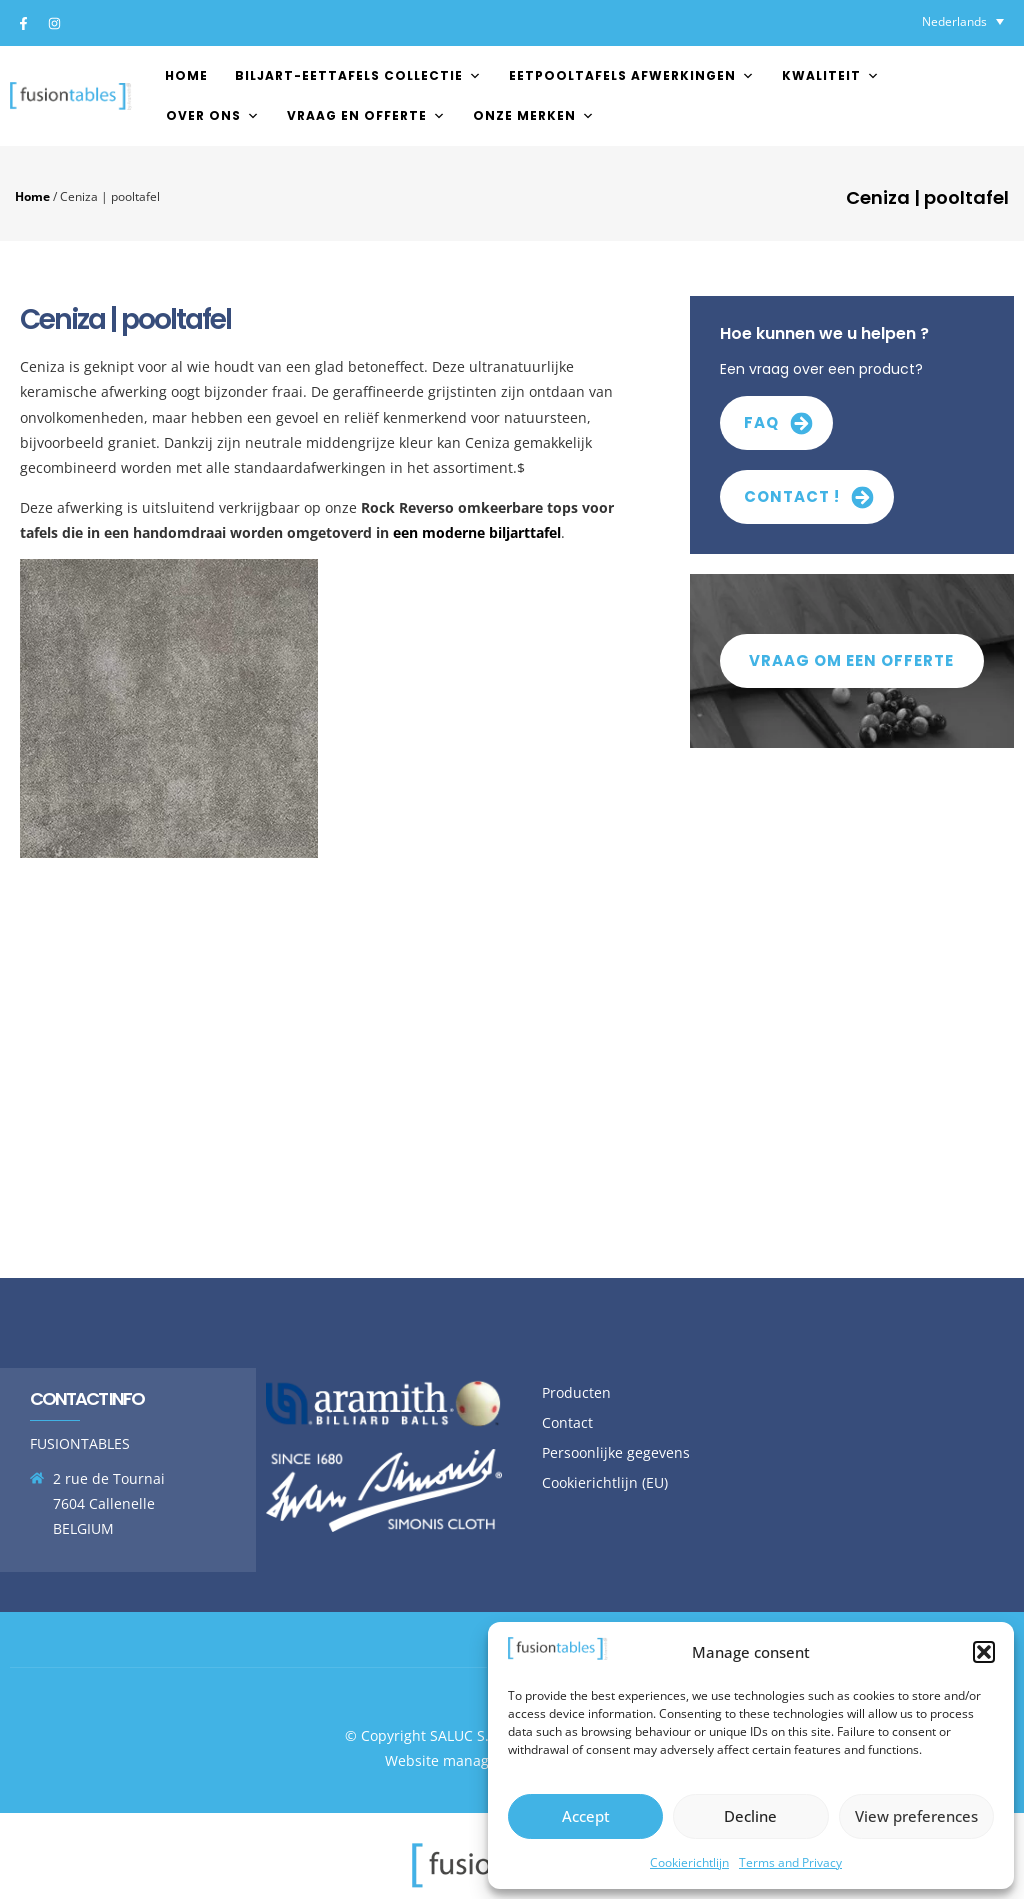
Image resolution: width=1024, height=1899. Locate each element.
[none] (963, 21)
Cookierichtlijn (689, 1862)
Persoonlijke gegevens (616, 1452)
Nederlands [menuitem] (954, 21)
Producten (576, 1392)
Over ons (213, 115)
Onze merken (534, 115)
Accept (586, 1816)
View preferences (916, 1816)
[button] (984, 1652)
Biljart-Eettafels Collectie (358, 75)
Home (186, 75)
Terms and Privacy (790, 1862)
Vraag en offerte (366, 115)
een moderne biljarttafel (477, 532)
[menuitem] (963, 21)
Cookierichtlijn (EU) (605, 1482)
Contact (567, 1422)
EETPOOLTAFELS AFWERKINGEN (632, 75)
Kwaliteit (831, 75)
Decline (750, 1816)
